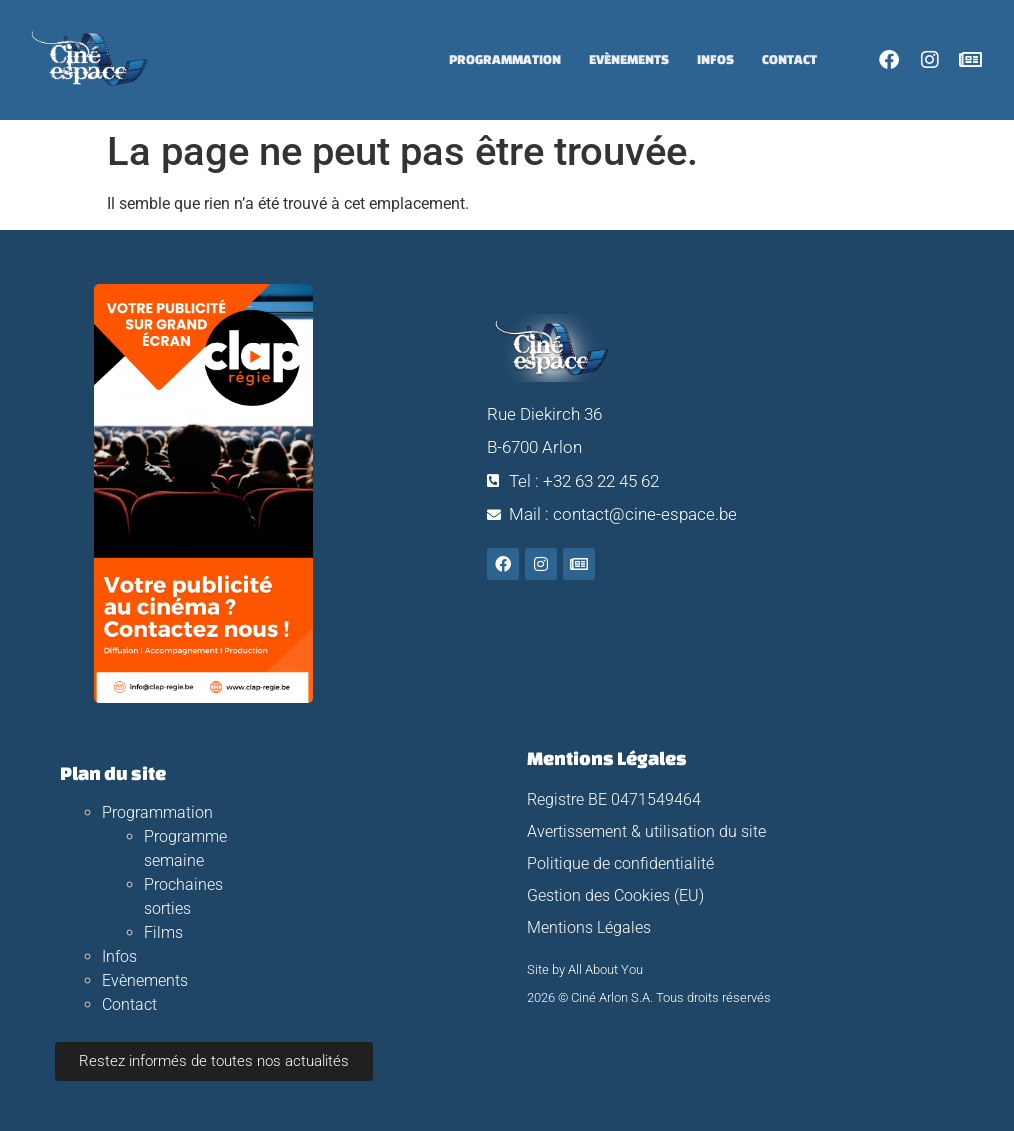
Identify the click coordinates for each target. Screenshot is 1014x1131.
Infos (715, 59)
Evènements (629, 59)
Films (163, 932)
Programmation (505, 59)
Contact (789, 59)
